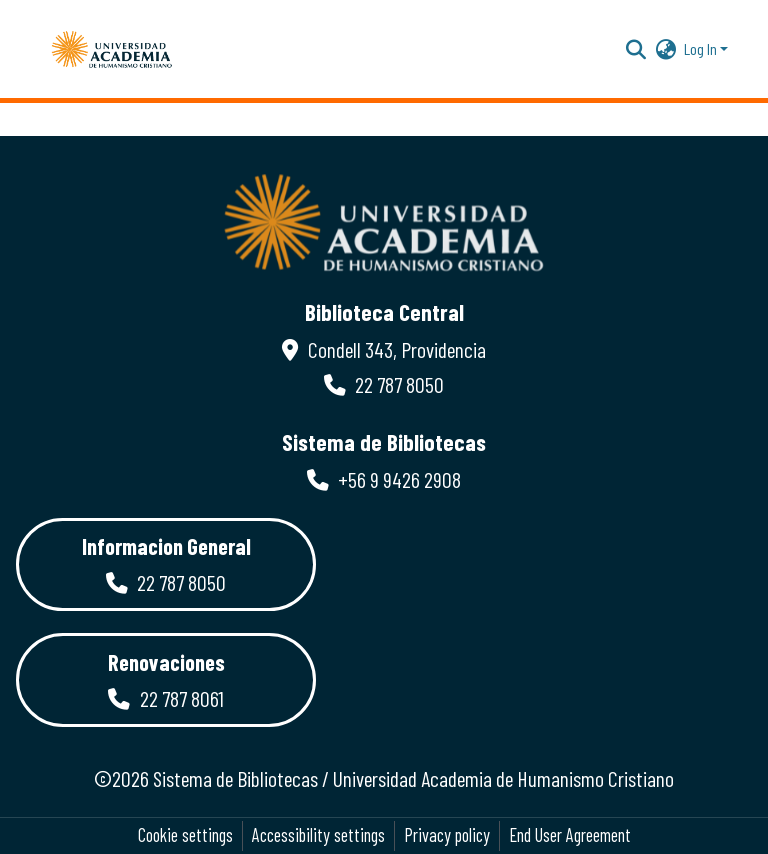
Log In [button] (702, 48)
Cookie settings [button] (185, 835)
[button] (112, 49)
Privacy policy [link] (447, 835)
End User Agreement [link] (570, 835)
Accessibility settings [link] (318, 835)
